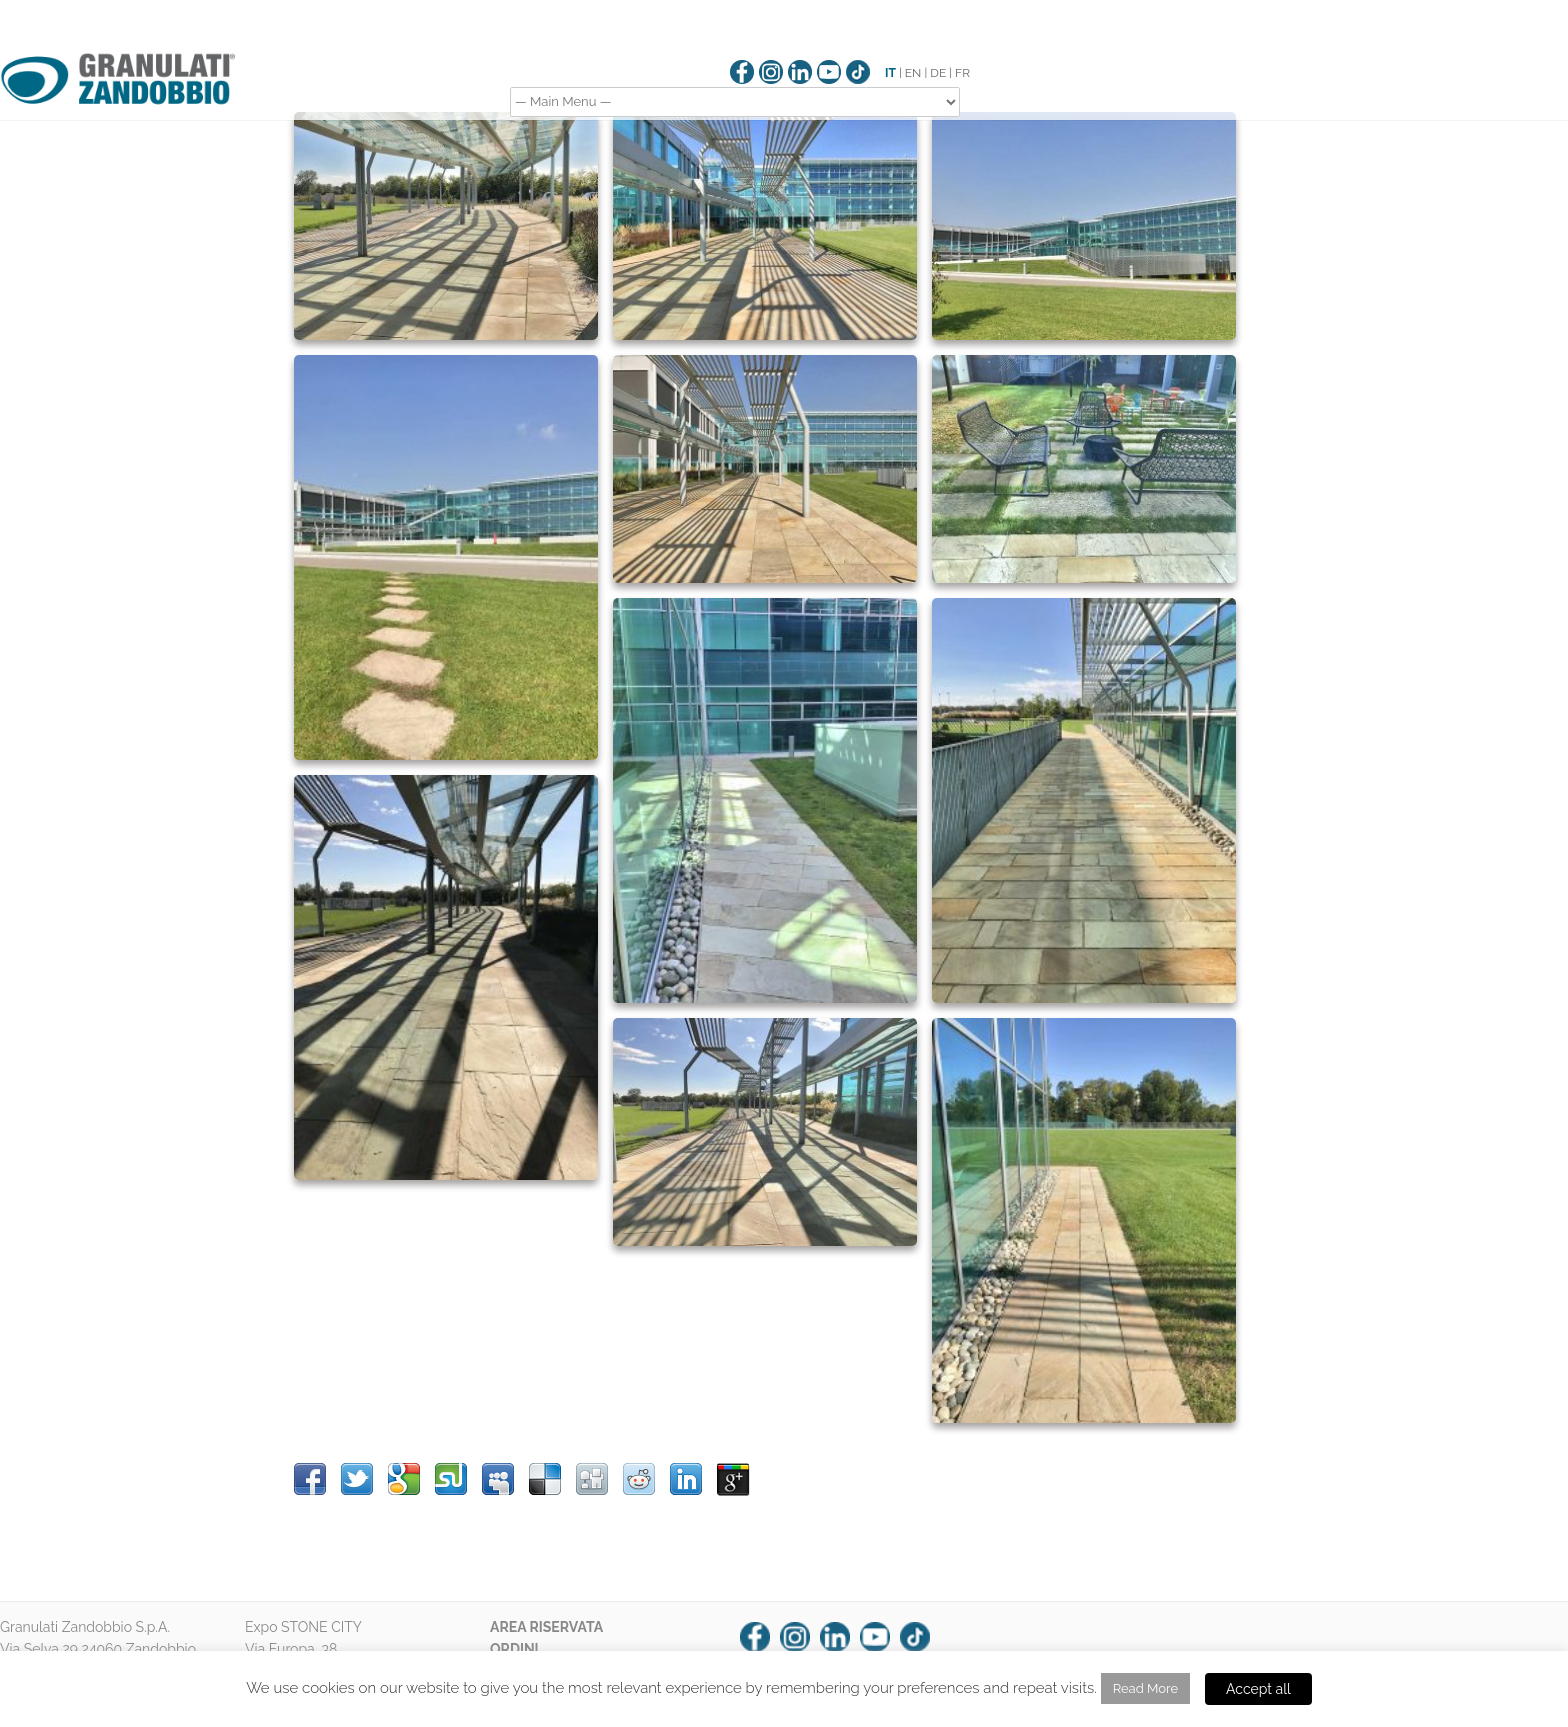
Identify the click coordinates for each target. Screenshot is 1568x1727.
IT (890, 73)
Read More (1145, 1688)
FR (962, 73)
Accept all (1258, 1689)
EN (913, 73)
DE (938, 73)
